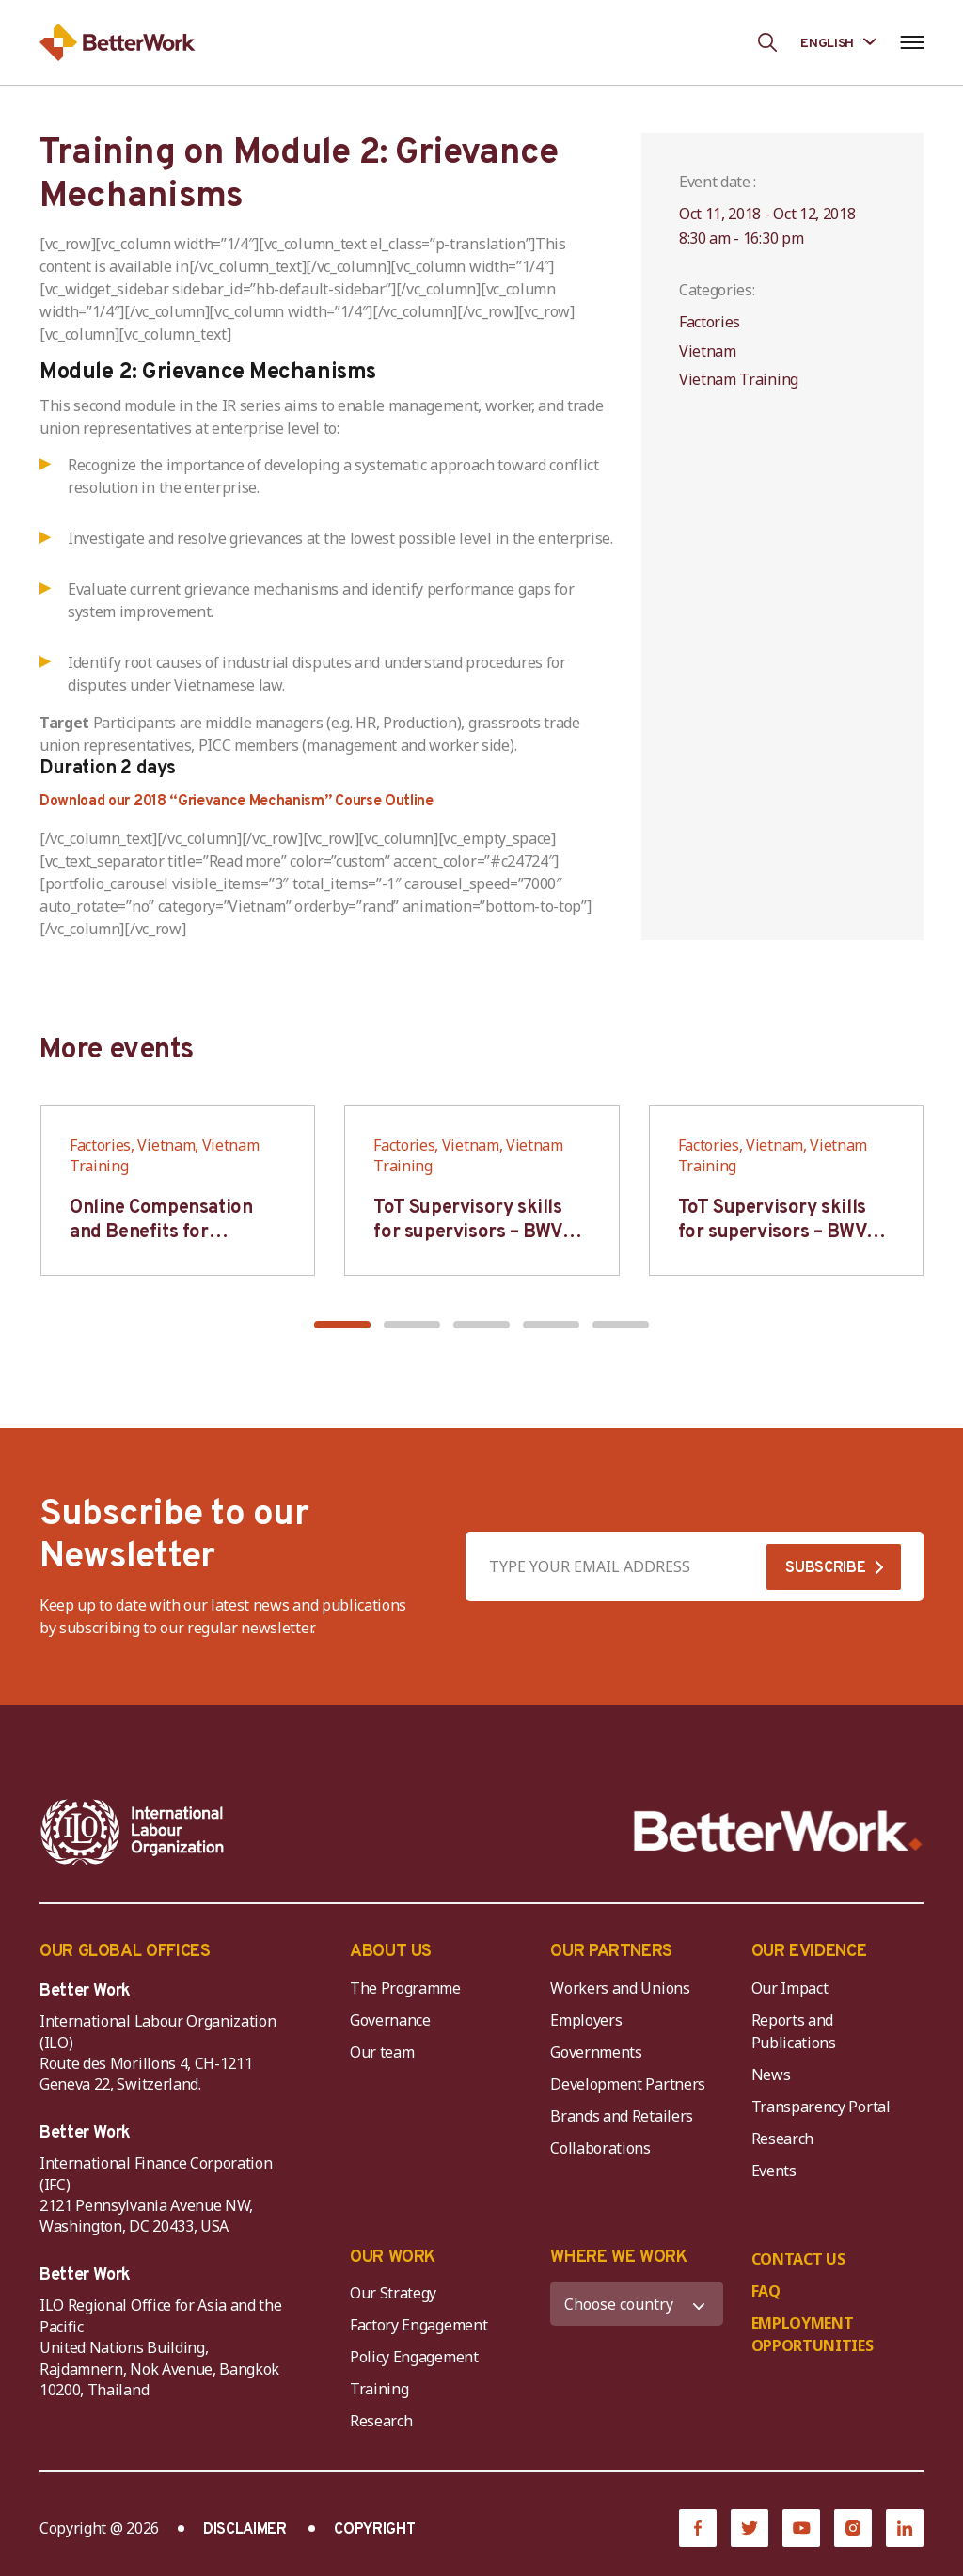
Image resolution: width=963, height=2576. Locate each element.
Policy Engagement (417, 2356)
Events (774, 2170)
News (771, 2074)
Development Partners (627, 2084)
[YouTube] (801, 2528)
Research (782, 2138)
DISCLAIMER (245, 2529)
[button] (342, 1324)
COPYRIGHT (374, 2529)
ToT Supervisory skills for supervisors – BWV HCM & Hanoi (467, 1232)
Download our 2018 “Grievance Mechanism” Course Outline (236, 801)
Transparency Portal (821, 2106)
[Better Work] (778, 1831)
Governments (595, 2052)
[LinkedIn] (905, 2528)
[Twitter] (749, 2528)
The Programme (405, 1988)
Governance (390, 2020)
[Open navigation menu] (912, 42)
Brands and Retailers (621, 2116)
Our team (382, 2052)
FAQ (766, 2291)
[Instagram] (853, 2528)
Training (379, 2388)
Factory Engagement (418, 2324)
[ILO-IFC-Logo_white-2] (132, 1832)
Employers (586, 2020)
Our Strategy (393, 2292)
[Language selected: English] (838, 42)
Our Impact (790, 1988)
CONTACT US (798, 2259)
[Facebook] (698, 2528)
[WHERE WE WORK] (636, 2304)
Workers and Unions (619, 1988)
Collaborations (600, 2148)
